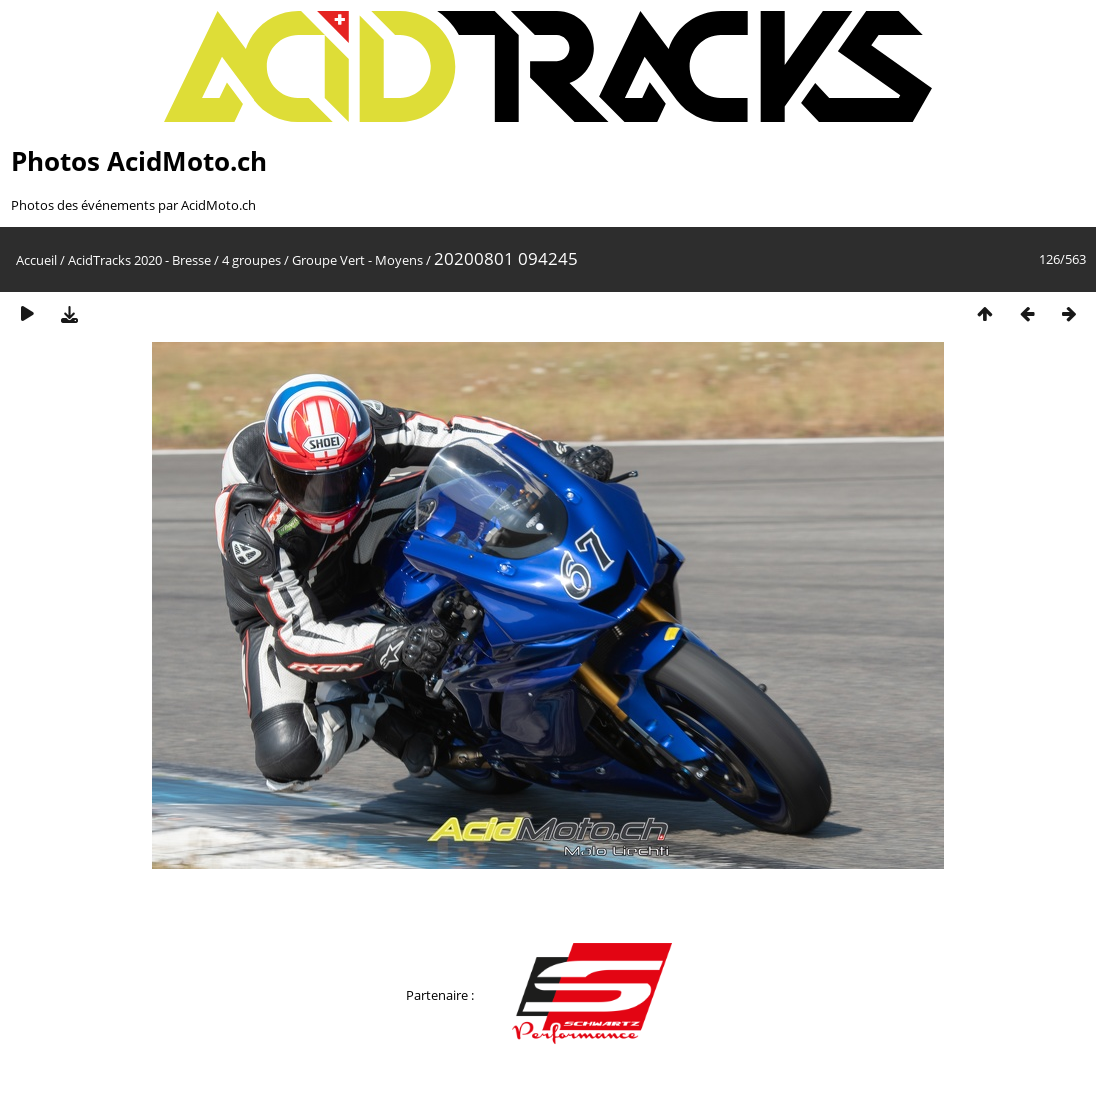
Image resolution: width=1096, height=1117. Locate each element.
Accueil (36, 260)
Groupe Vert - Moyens (357, 260)
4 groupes (251, 260)
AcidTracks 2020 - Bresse (139, 260)
